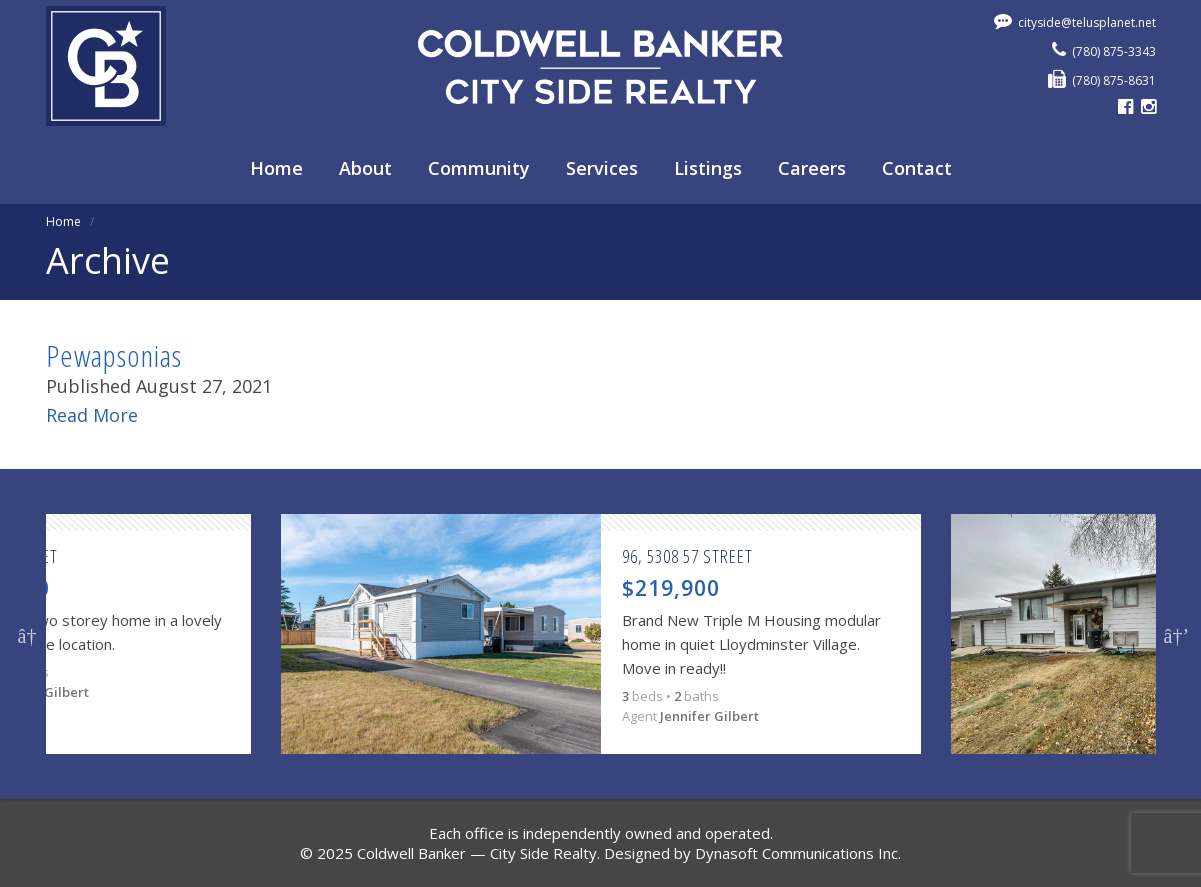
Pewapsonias (114, 355)
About (365, 168)
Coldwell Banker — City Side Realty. (478, 853)
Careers (812, 168)
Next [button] (1174, 634)
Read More (92, 415)
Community (479, 168)
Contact (917, 168)
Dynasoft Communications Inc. (798, 853)
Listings (708, 168)
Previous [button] (28, 634)
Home (276, 168)
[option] (601, 634)
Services (602, 168)
